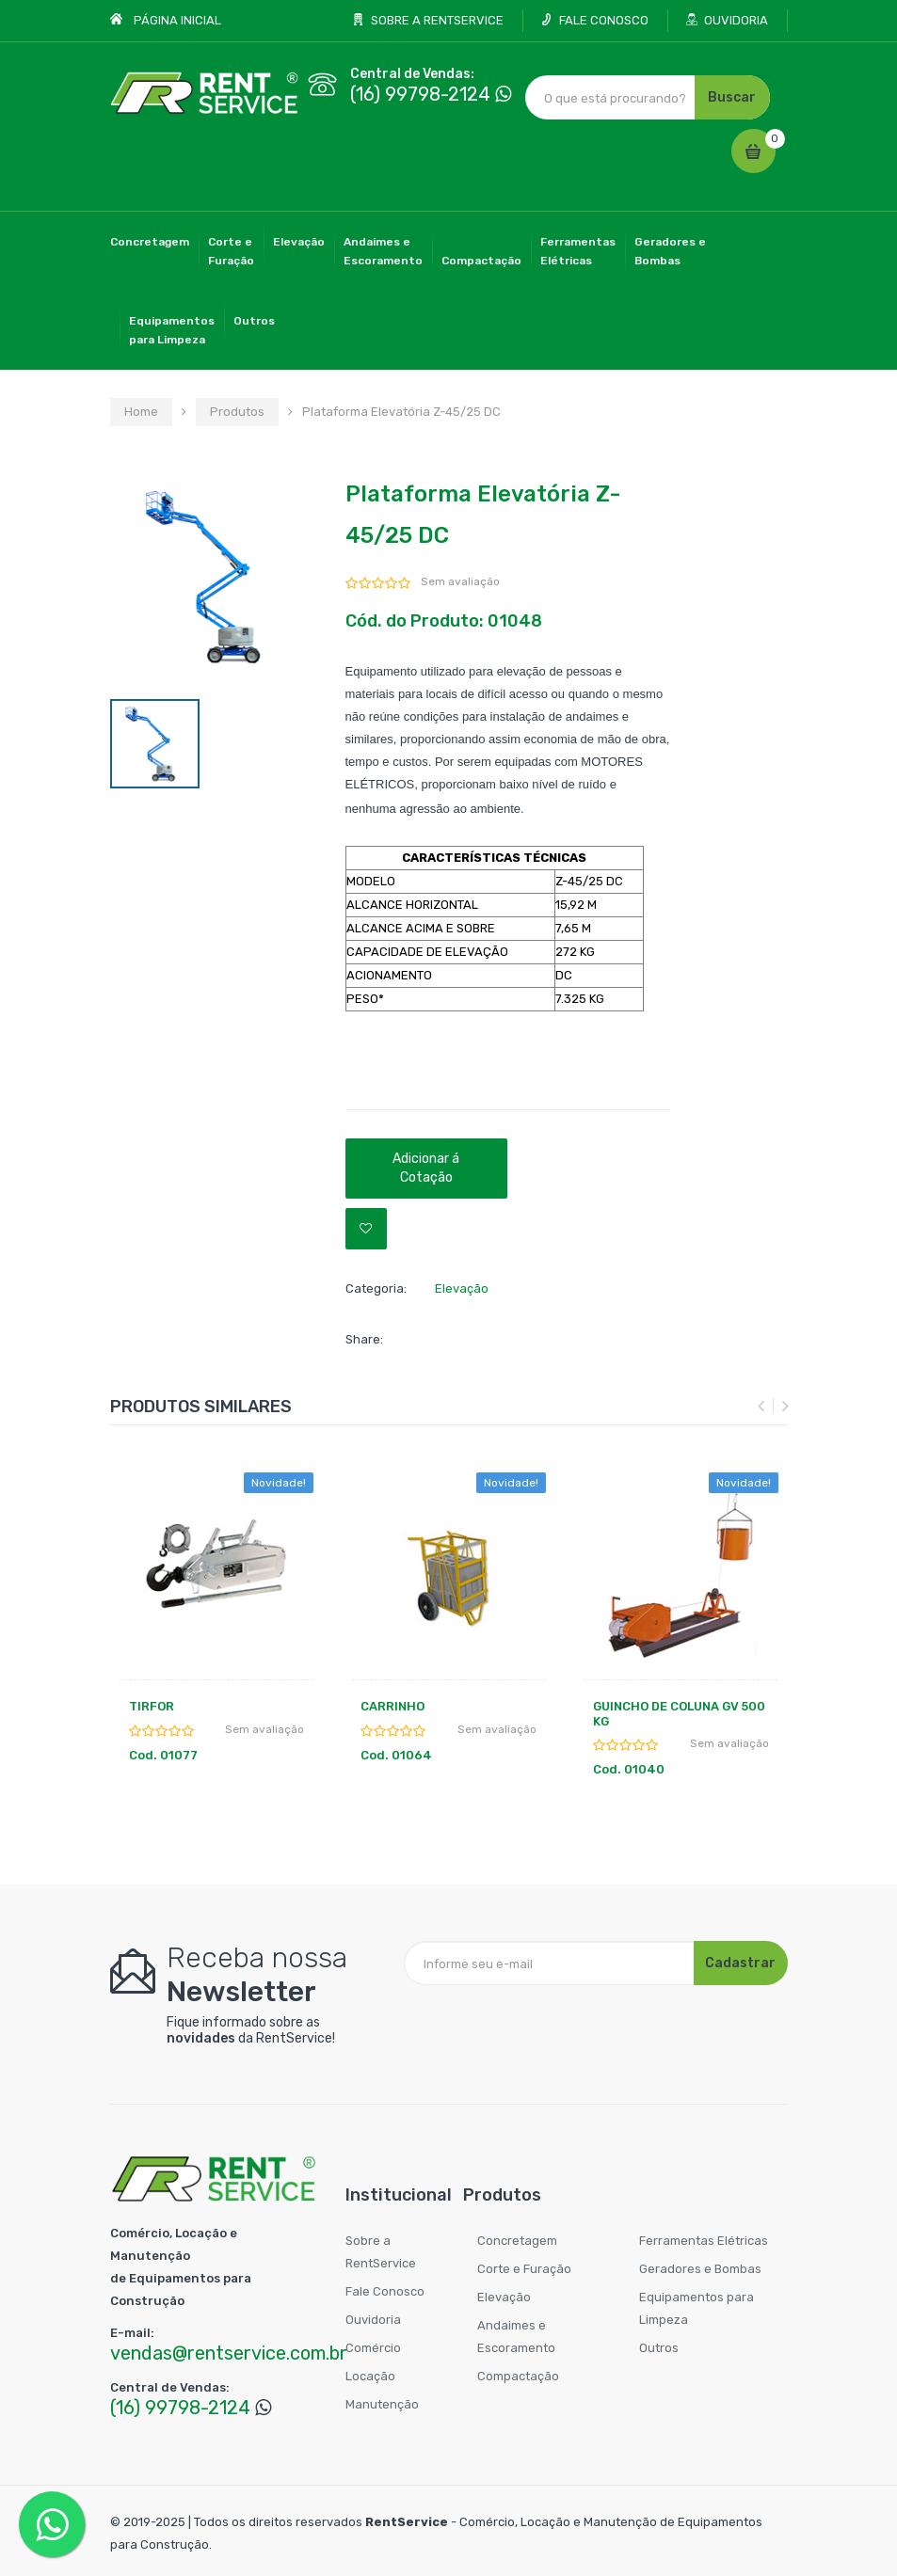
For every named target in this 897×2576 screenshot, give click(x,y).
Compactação (481, 260)
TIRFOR (151, 1706)
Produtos (237, 412)
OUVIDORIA (736, 20)
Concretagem (149, 241)
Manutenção (382, 2404)
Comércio (373, 2348)
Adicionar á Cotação (425, 1168)
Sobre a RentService (380, 2252)
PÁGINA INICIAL (177, 20)
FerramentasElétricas (578, 251)
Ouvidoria (373, 2320)
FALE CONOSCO (604, 20)
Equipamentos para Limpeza (696, 2308)
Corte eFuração (231, 251)
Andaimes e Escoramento (516, 2336)
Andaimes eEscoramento (383, 251)
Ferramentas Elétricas (703, 2241)
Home (141, 412)
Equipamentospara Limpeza (172, 330)
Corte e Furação (524, 2269)
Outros (254, 320)
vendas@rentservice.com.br (228, 2353)
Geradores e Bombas (700, 2269)
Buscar (732, 97)
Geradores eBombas (670, 251)
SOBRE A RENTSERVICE (437, 20)
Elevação (299, 241)
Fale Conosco (384, 2291)
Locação (370, 2376)
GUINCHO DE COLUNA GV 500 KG (679, 1713)
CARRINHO (392, 1706)
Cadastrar (740, 1963)
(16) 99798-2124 (420, 94)
